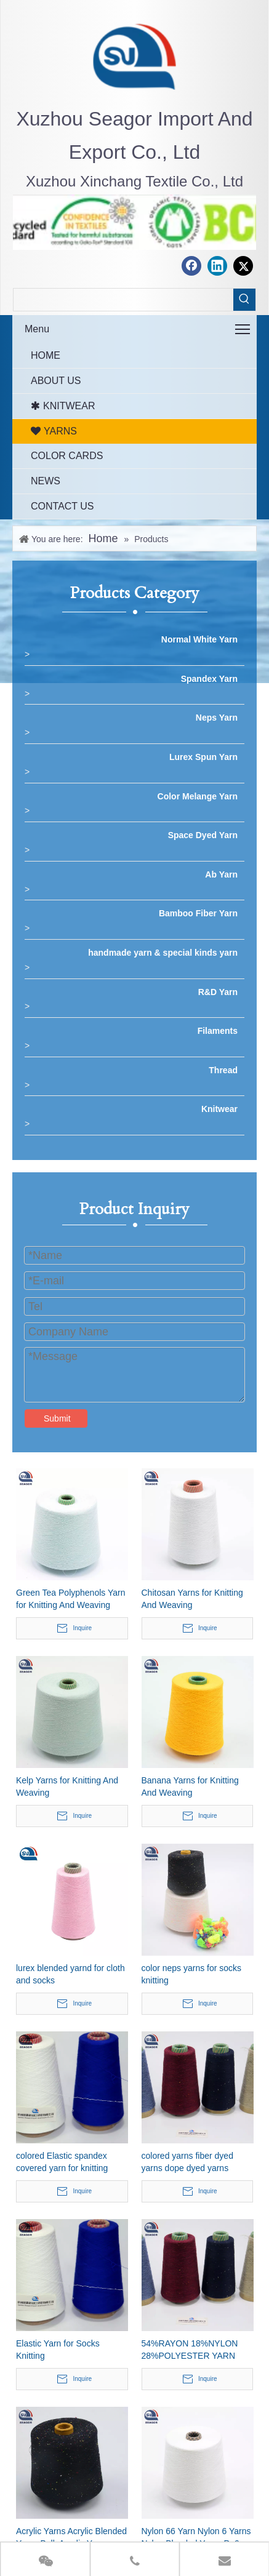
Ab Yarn (221, 874)
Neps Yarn (217, 717)
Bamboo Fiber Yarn (198, 913)
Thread (223, 1070)
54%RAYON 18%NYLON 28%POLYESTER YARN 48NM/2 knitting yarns (190, 2350)
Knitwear (219, 1109)
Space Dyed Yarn (203, 835)
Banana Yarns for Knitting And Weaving (190, 1786)
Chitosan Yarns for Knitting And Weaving (192, 1599)
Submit (57, 1418)
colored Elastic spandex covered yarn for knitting (62, 2162)
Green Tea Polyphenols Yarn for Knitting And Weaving (70, 1599)
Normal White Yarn (199, 639)
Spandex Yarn (209, 679)
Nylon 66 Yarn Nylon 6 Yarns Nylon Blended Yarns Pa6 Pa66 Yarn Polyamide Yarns (196, 2538)
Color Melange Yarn (198, 796)
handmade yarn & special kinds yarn (163, 953)
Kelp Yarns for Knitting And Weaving (67, 1786)
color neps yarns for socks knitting (192, 1974)
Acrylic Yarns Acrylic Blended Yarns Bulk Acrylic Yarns (71, 2537)
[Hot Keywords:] (244, 300)
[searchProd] (123, 300)
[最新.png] (134, 56)
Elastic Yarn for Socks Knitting (58, 2349)
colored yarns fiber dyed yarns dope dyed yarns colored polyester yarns (187, 2162)
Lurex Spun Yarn (203, 757)
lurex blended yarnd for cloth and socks (70, 1974)
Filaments (218, 1031)
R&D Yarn (218, 992)
